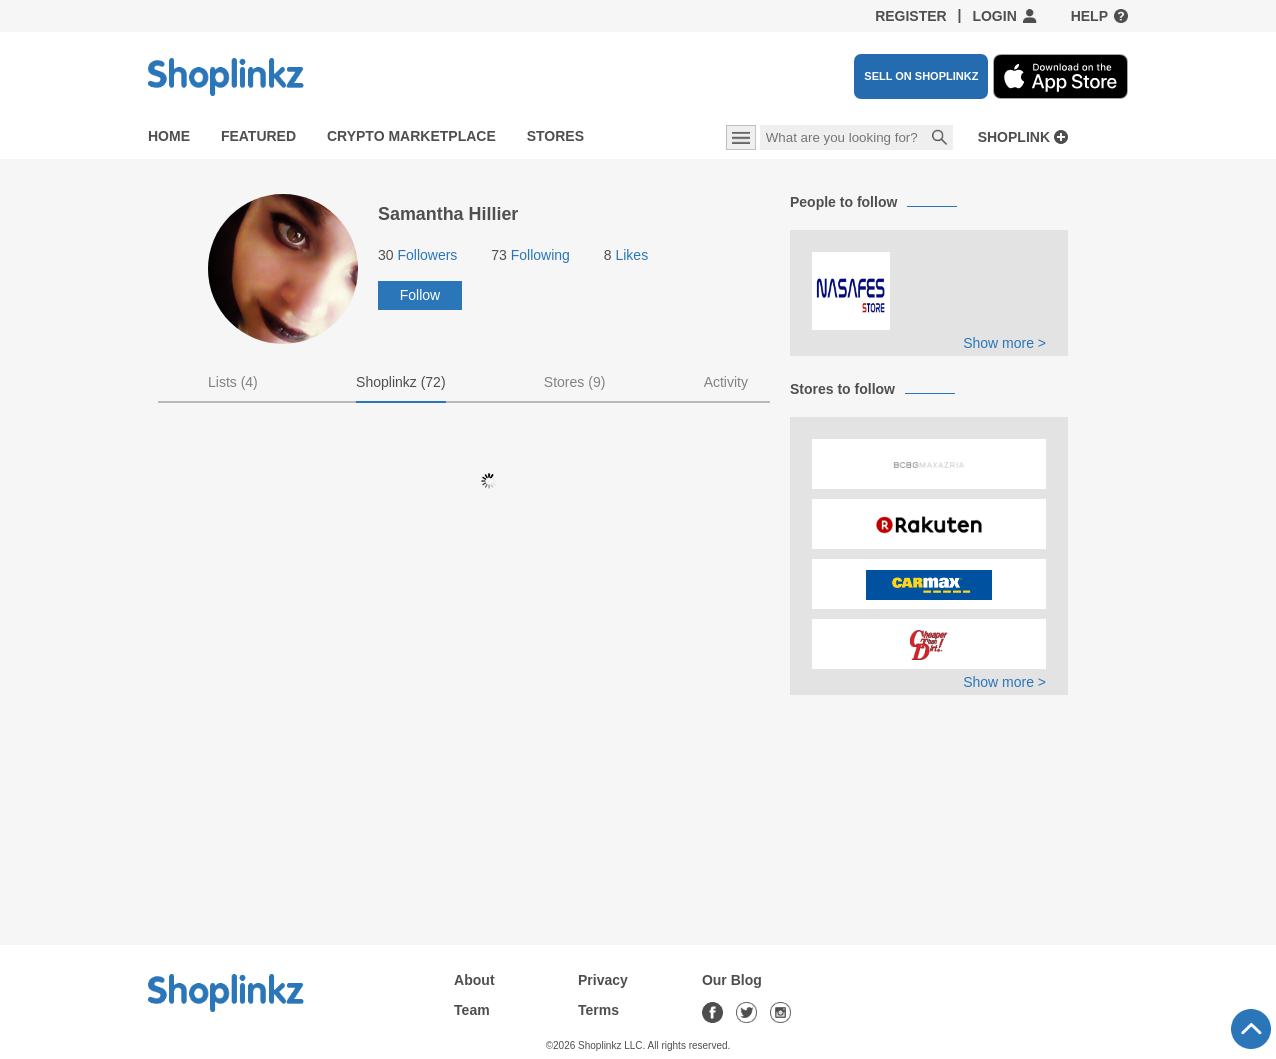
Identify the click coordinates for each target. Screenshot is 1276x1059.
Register (911, 16)
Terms (598, 1010)
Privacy (603, 980)
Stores (555, 136)
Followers (417, 255)
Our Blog (732, 980)
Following (530, 255)
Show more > (1004, 343)
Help (1089, 16)
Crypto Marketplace (411, 136)
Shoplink (1014, 137)
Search (940, 139)
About (474, 980)
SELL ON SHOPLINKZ (921, 76)
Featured (258, 136)
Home (169, 136)
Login (994, 16)
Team (472, 1010)
